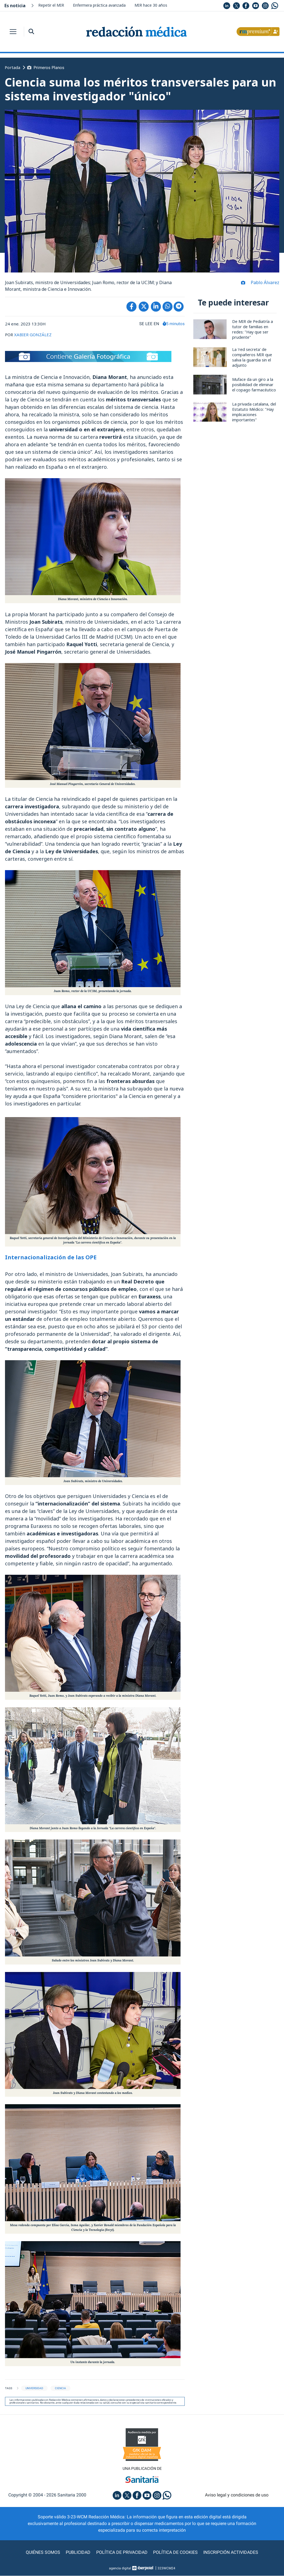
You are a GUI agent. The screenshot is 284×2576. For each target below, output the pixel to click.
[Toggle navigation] (13, 31)
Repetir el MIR (51, 5)
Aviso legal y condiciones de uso (236, 2495)
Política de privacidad (122, 2552)
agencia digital (120, 2568)
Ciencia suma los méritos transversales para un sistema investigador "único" (133, 89)
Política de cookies (175, 2552)
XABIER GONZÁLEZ (33, 335)
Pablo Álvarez (265, 283)
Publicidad (78, 2552)
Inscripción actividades (230, 2552)
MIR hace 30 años (151, 5)
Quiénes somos (43, 2552)
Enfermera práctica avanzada (99, 5)
